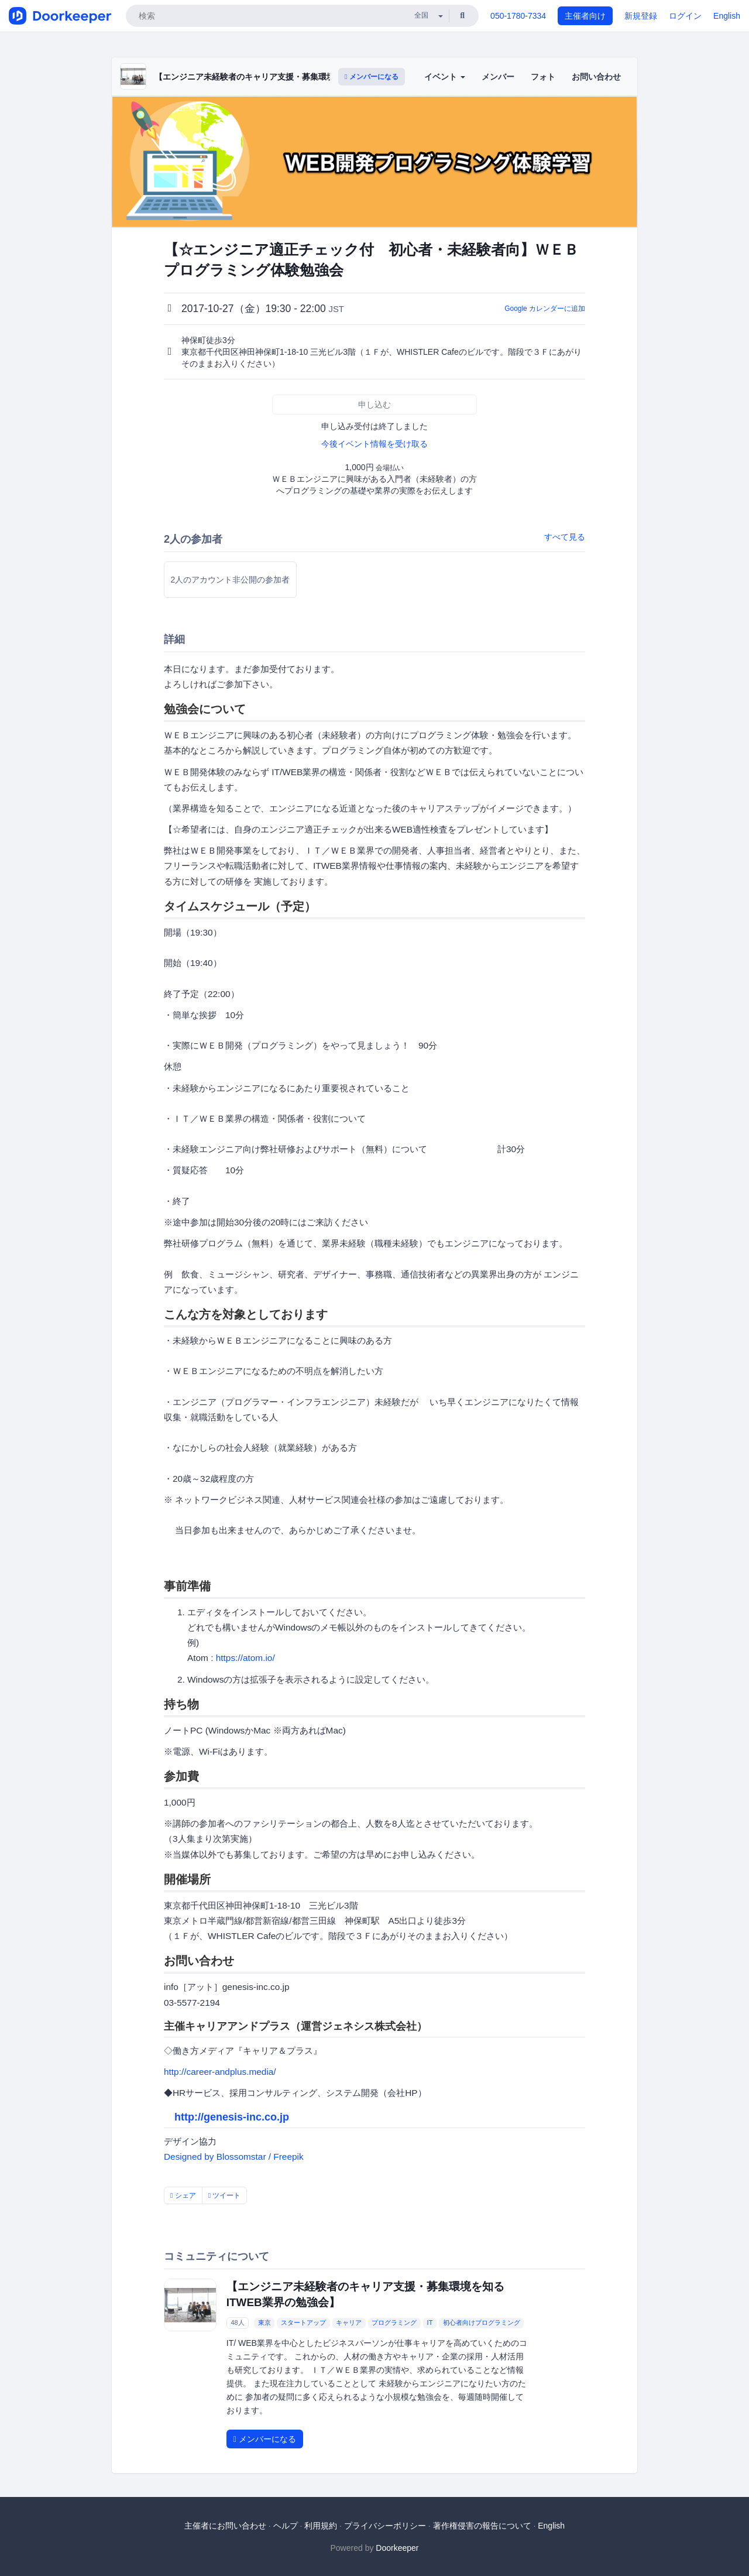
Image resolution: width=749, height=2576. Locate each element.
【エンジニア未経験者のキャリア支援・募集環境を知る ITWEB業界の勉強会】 (299, 76)
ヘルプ (285, 2525)
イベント (444, 76)
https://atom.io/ (245, 1658)
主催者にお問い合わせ (225, 2525)
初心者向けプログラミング (481, 2323)
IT (430, 2323)
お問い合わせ (596, 76)
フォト (543, 76)
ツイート (224, 2195)
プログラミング (394, 2323)
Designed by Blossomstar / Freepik (234, 2156)
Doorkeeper (397, 2548)
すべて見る (564, 537)
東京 (264, 2323)
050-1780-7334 (518, 15)
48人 (237, 2323)
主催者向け (585, 15)
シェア (183, 2195)
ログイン (685, 15)
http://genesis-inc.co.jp (231, 2117)
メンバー (498, 76)
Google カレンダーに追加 (544, 308)
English (726, 15)
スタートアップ (303, 2323)
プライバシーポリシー (385, 2525)
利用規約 (320, 2525)
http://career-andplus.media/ (220, 2072)
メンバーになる (371, 77)
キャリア (349, 2323)
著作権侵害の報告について (482, 2525)
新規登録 (640, 15)
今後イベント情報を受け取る (374, 443)
